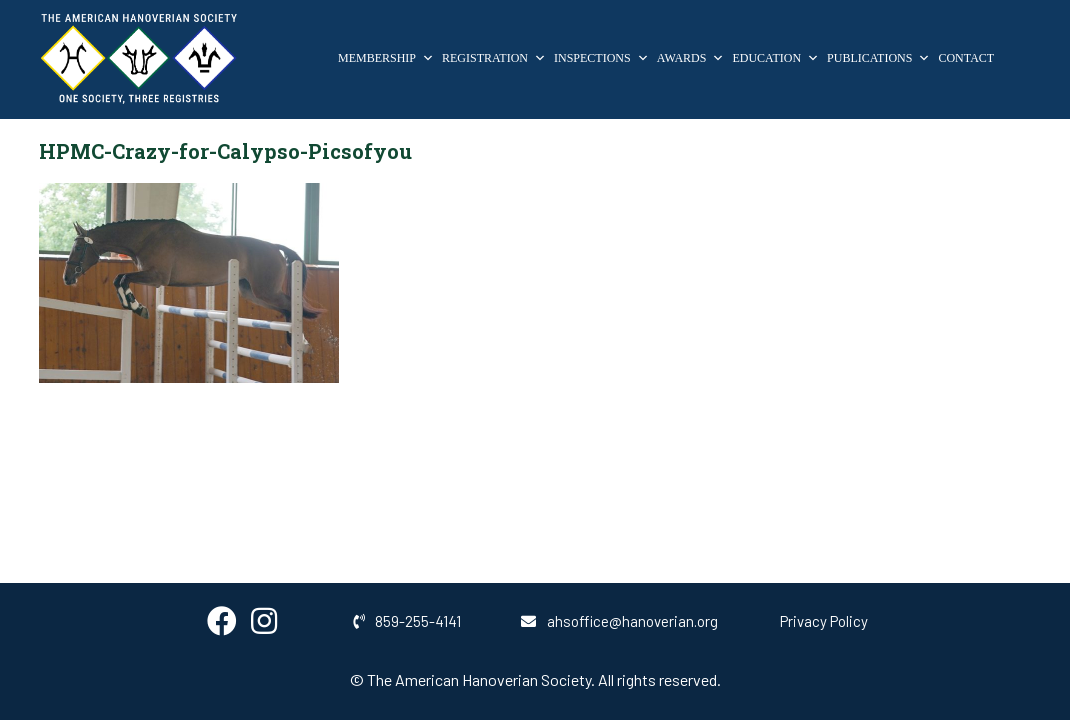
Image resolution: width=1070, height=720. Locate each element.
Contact (966, 58)
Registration (494, 58)
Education (775, 58)
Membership (386, 58)
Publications (878, 58)
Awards (691, 58)
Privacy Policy (824, 621)
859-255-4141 (407, 621)
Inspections (601, 58)
